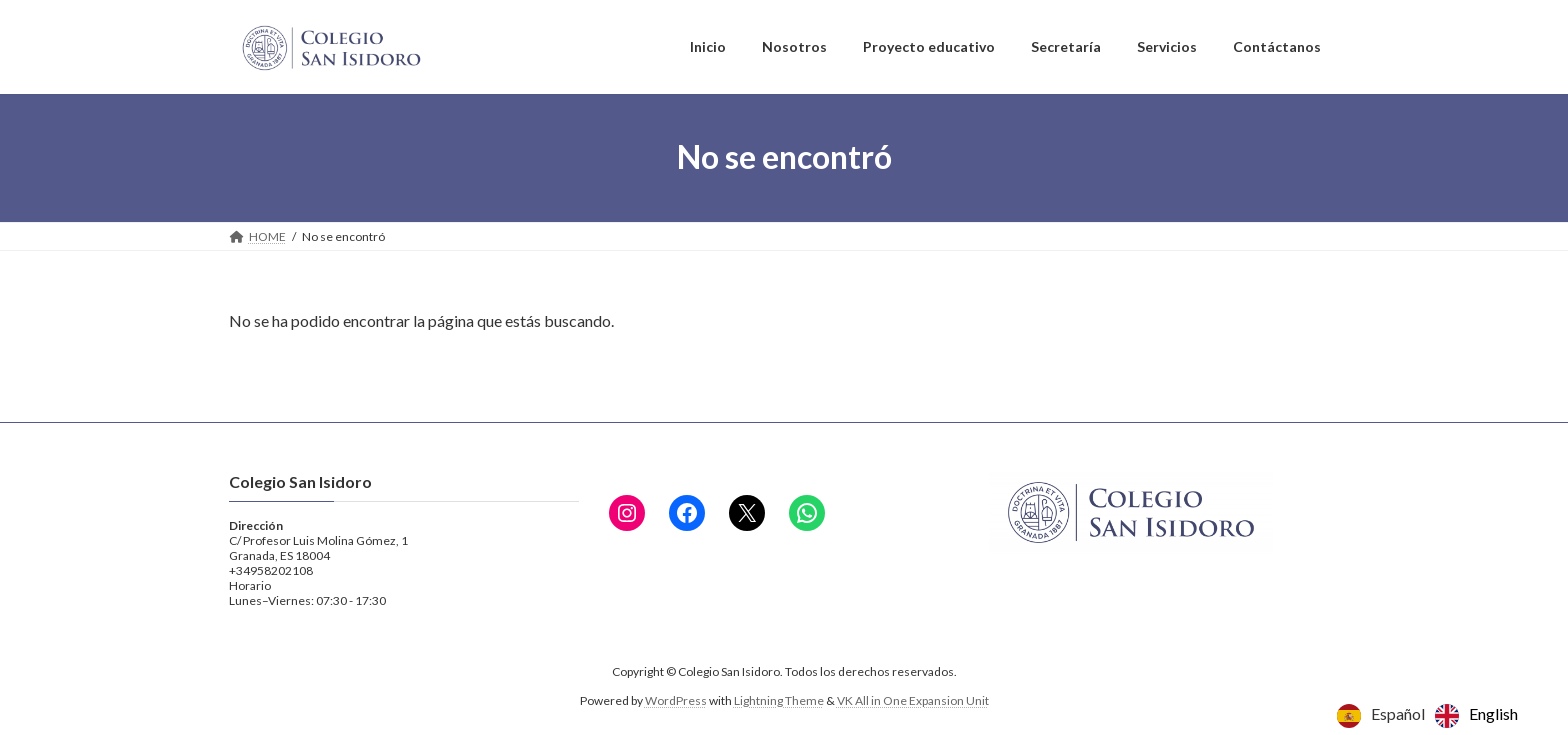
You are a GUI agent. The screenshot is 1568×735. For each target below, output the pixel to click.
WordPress (676, 700)
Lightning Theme (779, 700)
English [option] (1493, 713)
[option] (1476, 716)
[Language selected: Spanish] (1432, 716)
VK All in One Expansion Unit (913, 700)
